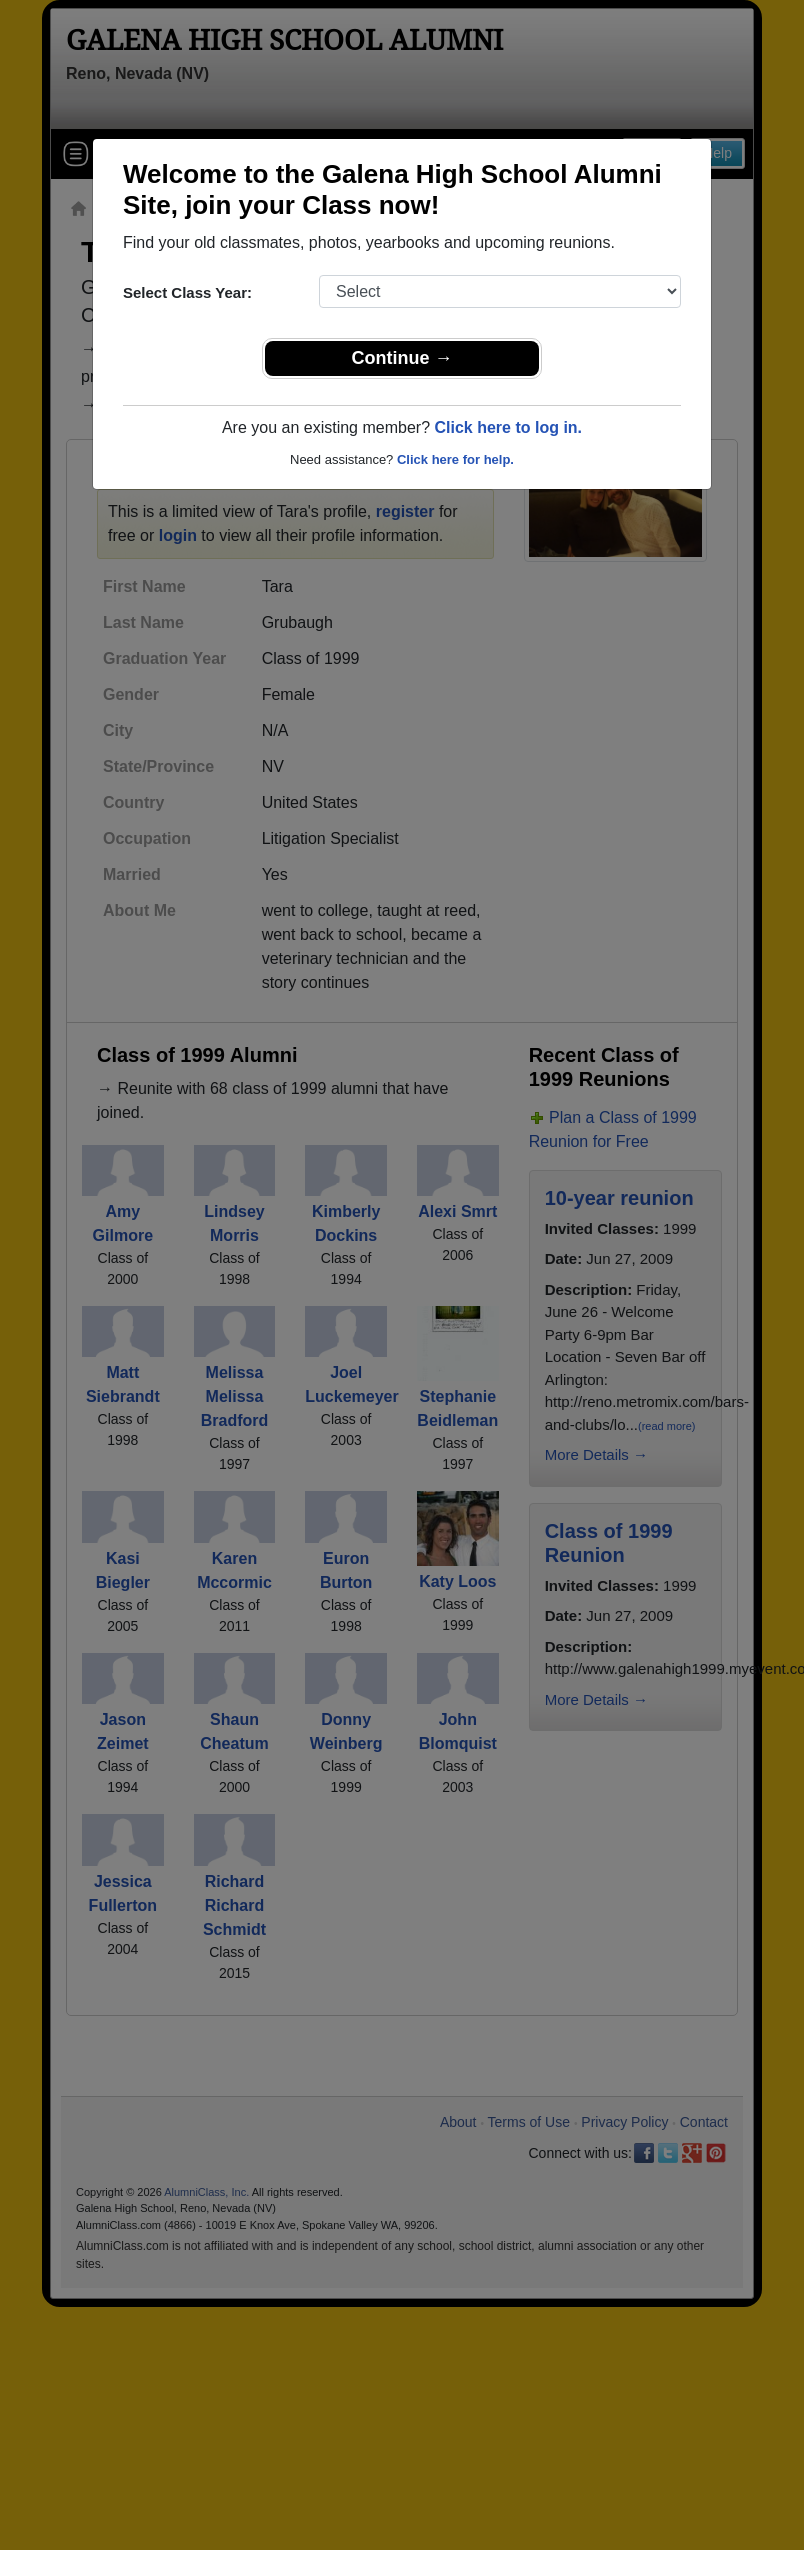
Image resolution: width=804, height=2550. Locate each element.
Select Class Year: (187, 292)
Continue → (402, 358)
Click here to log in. (508, 427)
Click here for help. (455, 459)
